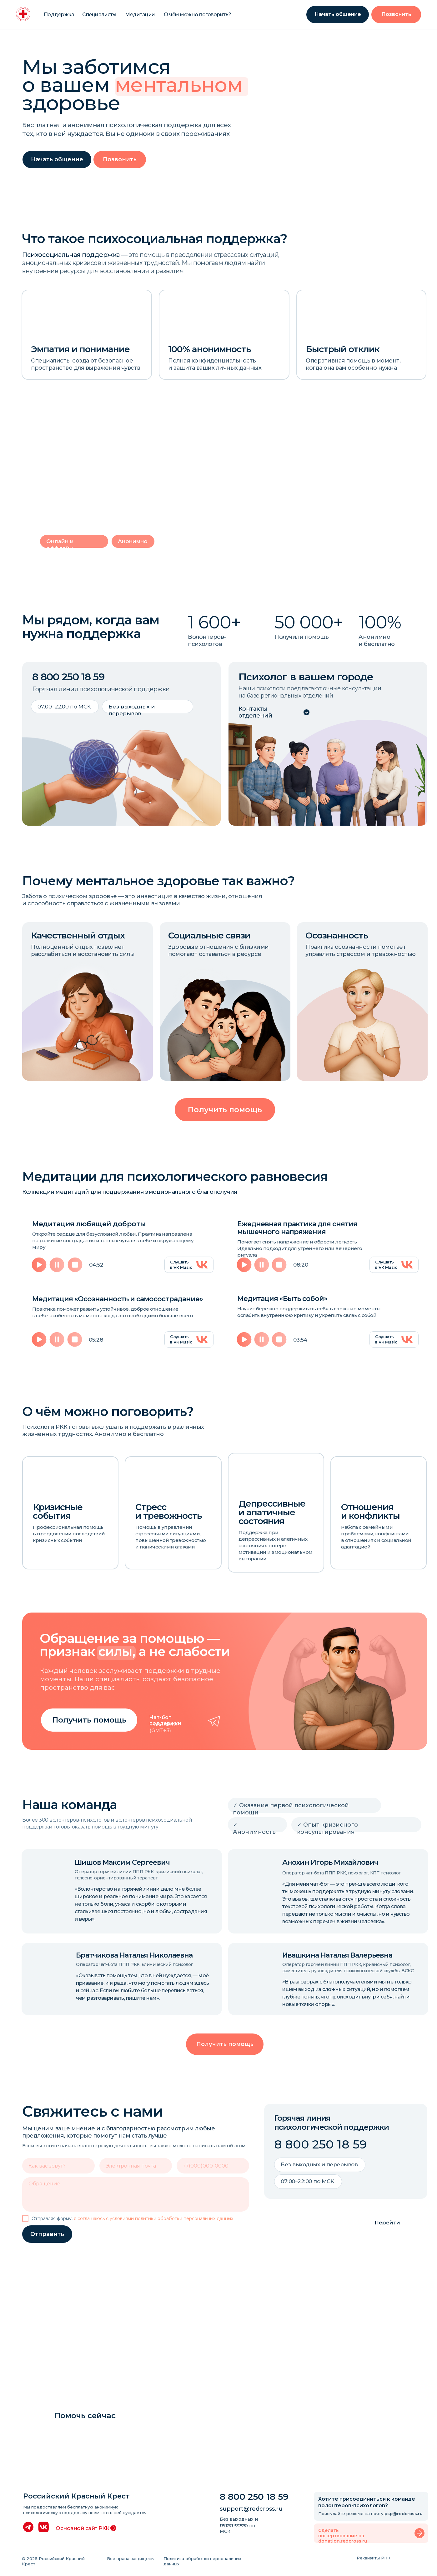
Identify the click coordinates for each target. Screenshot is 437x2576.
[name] (58, 2165)
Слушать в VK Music (181, 1264)
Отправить (47, 2234)
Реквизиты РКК (373, 2557)
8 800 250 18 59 (68, 677)
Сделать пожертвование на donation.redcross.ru (342, 2536)
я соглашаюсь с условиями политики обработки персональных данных (153, 2218)
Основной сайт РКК (82, 2528)
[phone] (213, 2165)
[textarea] (135, 2194)
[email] (135, 2165)
